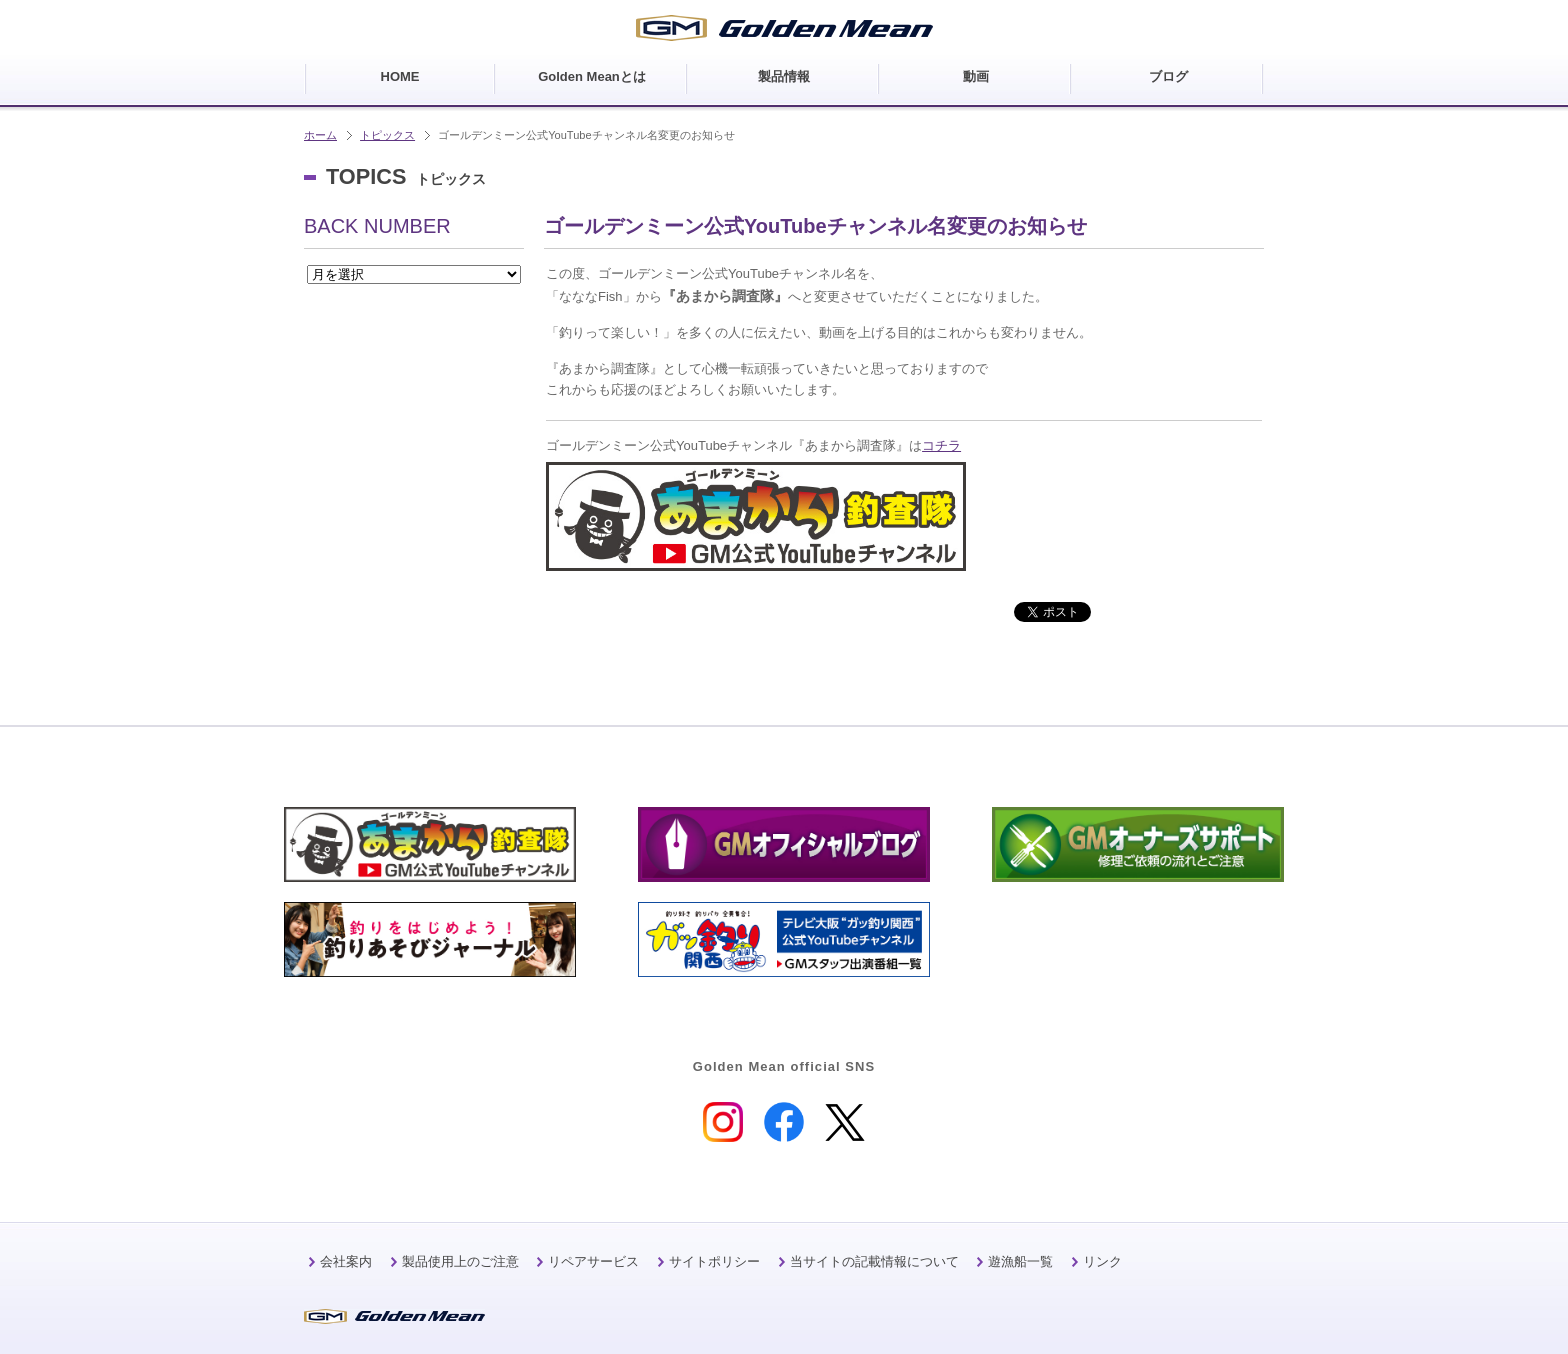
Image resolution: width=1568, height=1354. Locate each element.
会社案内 (346, 1261)
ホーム (320, 135)
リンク (1102, 1261)
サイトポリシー (714, 1261)
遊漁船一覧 (1020, 1261)
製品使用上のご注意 (460, 1261)
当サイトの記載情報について (874, 1261)
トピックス (387, 135)
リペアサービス (593, 1261)
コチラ (941, 445)
